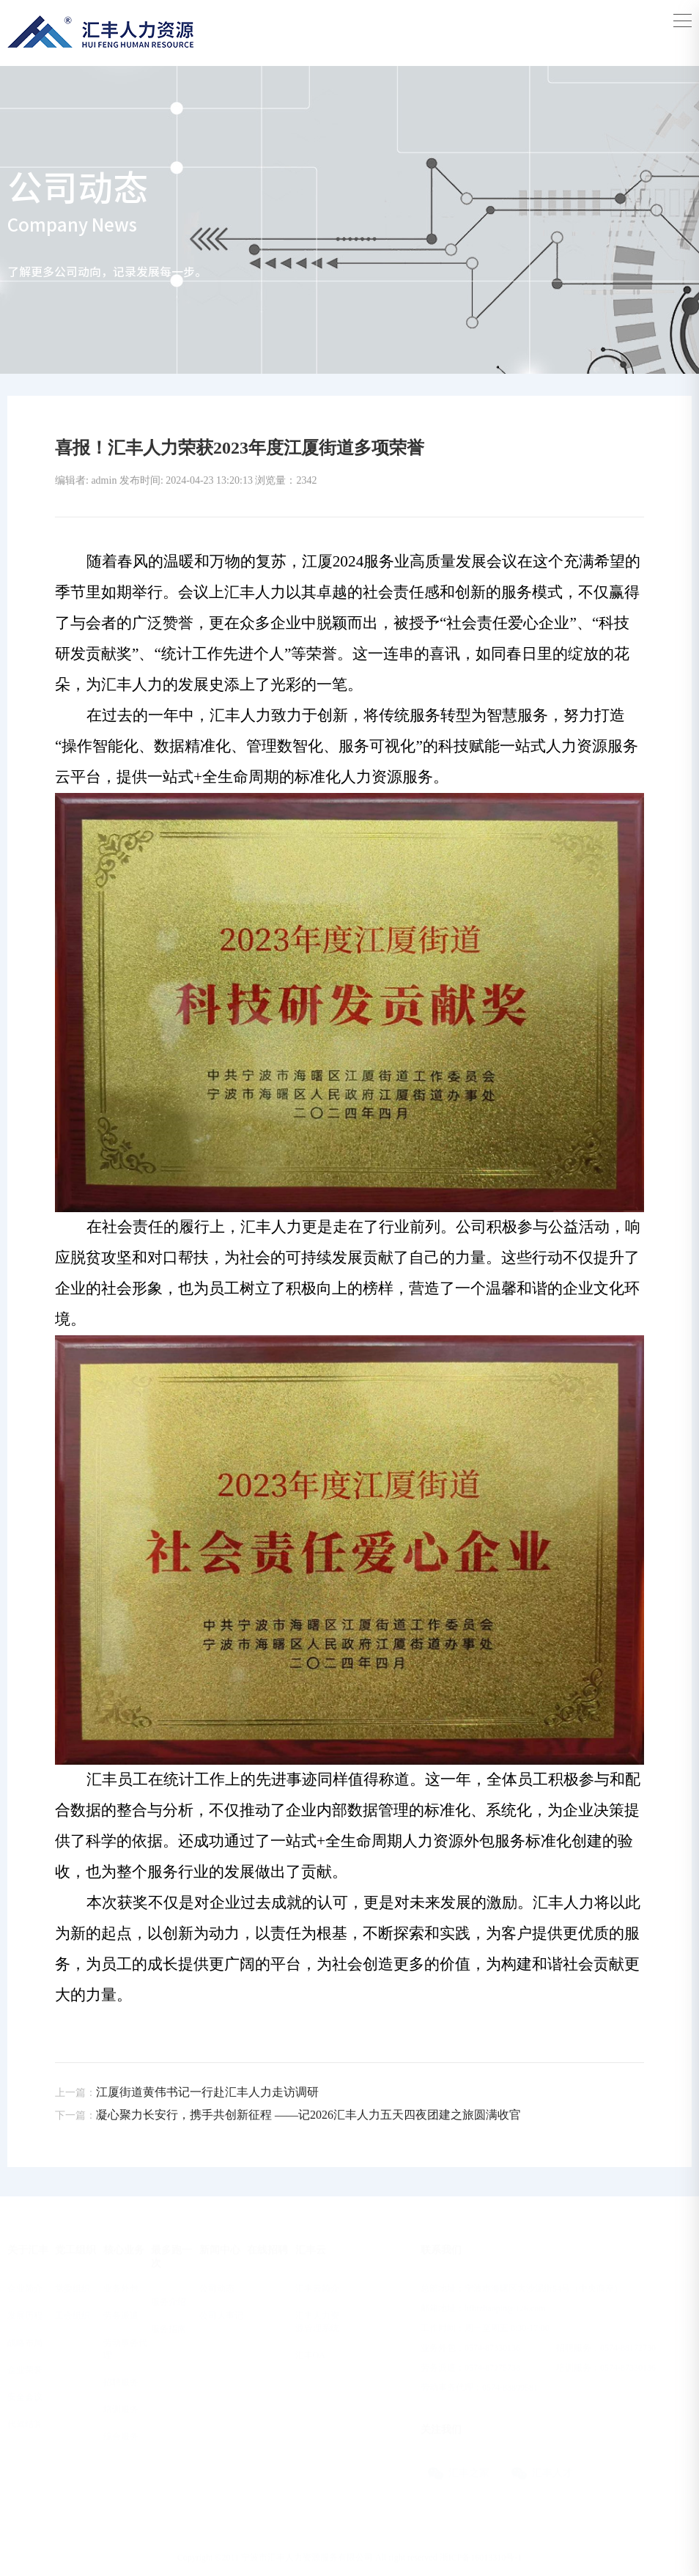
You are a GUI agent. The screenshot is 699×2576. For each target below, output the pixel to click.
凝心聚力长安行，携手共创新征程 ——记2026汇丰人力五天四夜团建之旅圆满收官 (288, 2114)
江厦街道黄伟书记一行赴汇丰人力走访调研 (187, 2092)
